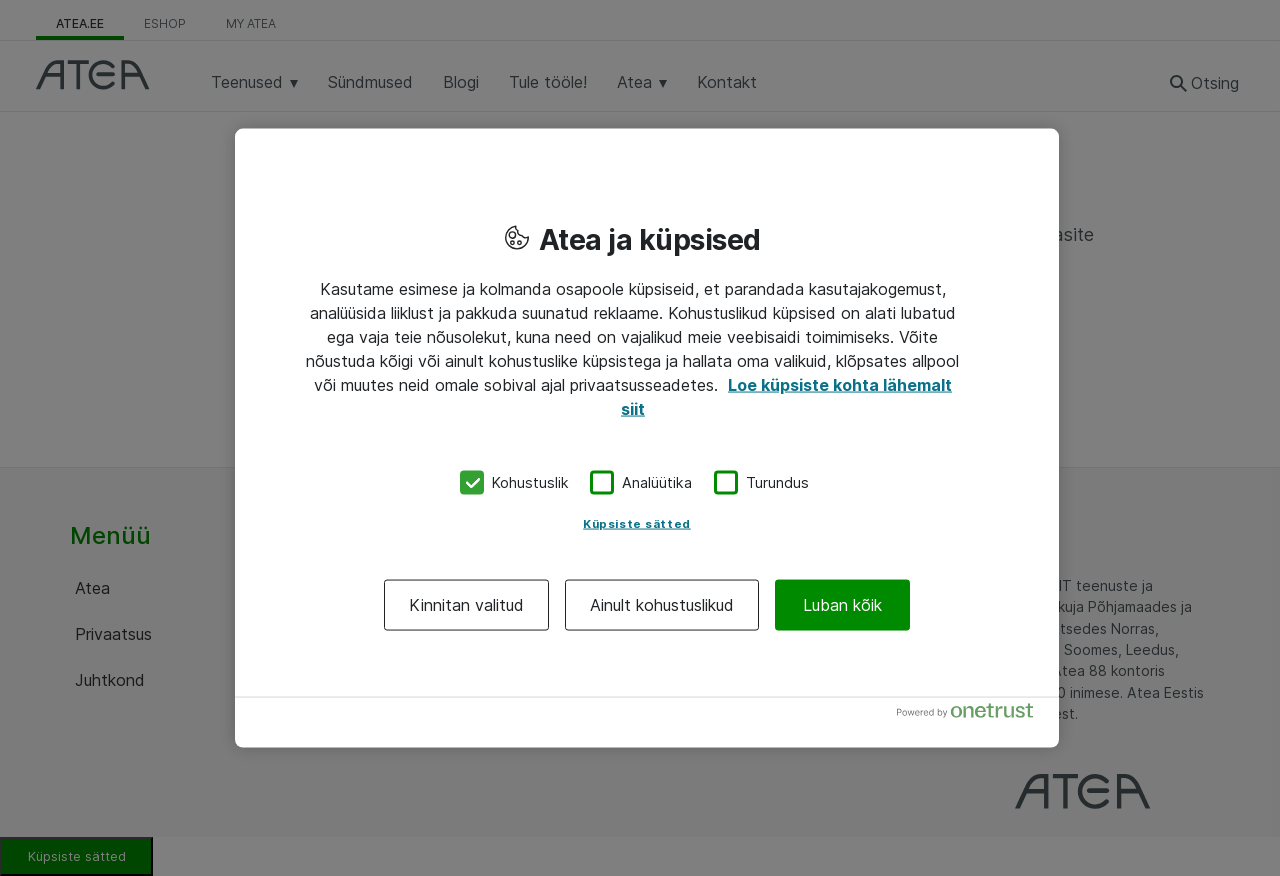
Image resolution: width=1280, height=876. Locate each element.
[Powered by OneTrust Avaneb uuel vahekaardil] (973, 714)
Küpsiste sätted (637, 523)
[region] (647, 438)
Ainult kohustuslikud (662, 604)
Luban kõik (842, 604)
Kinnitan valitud (466, 604)
